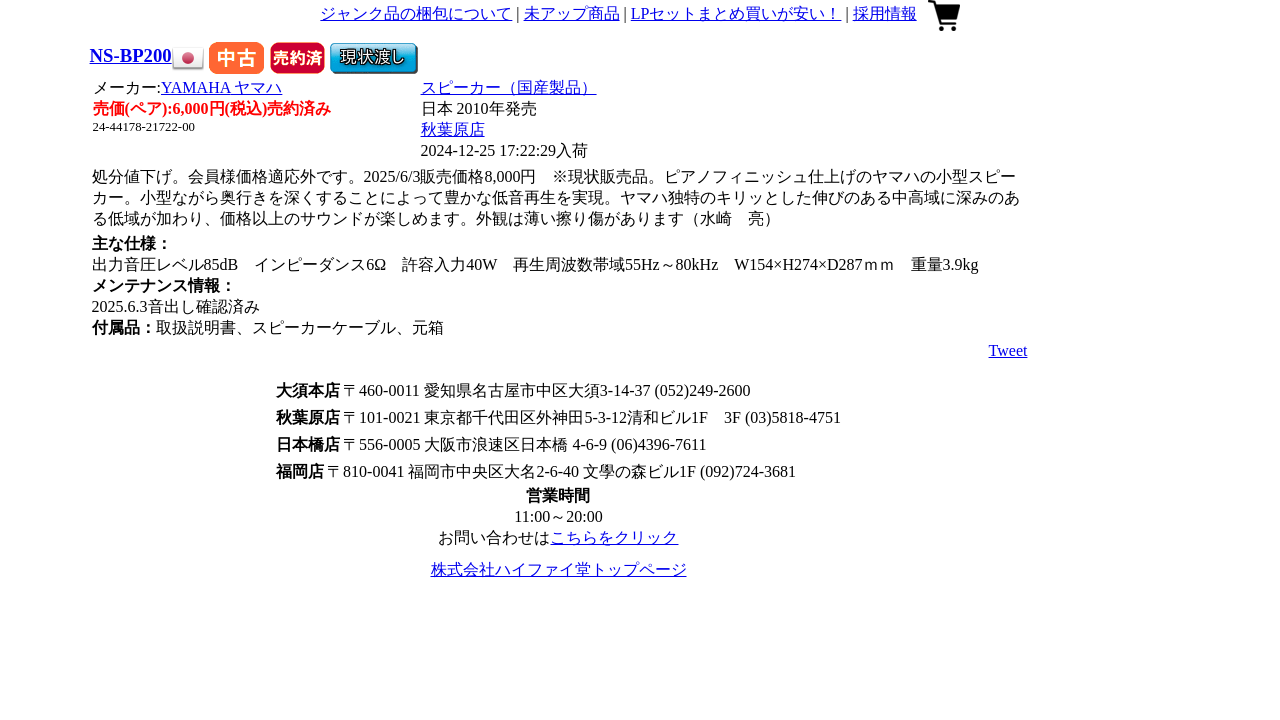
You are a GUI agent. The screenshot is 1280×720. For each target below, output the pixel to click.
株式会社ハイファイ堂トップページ (559, 569)
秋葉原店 (453, 129)
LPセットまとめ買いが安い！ (736, 13)
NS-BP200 (131, 55)
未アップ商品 (572, 13)
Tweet (1008, 350)
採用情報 (885, 13)
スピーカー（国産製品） (509, 87)
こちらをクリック (614, 537)
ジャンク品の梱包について (416, 13)
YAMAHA (221, 87)
